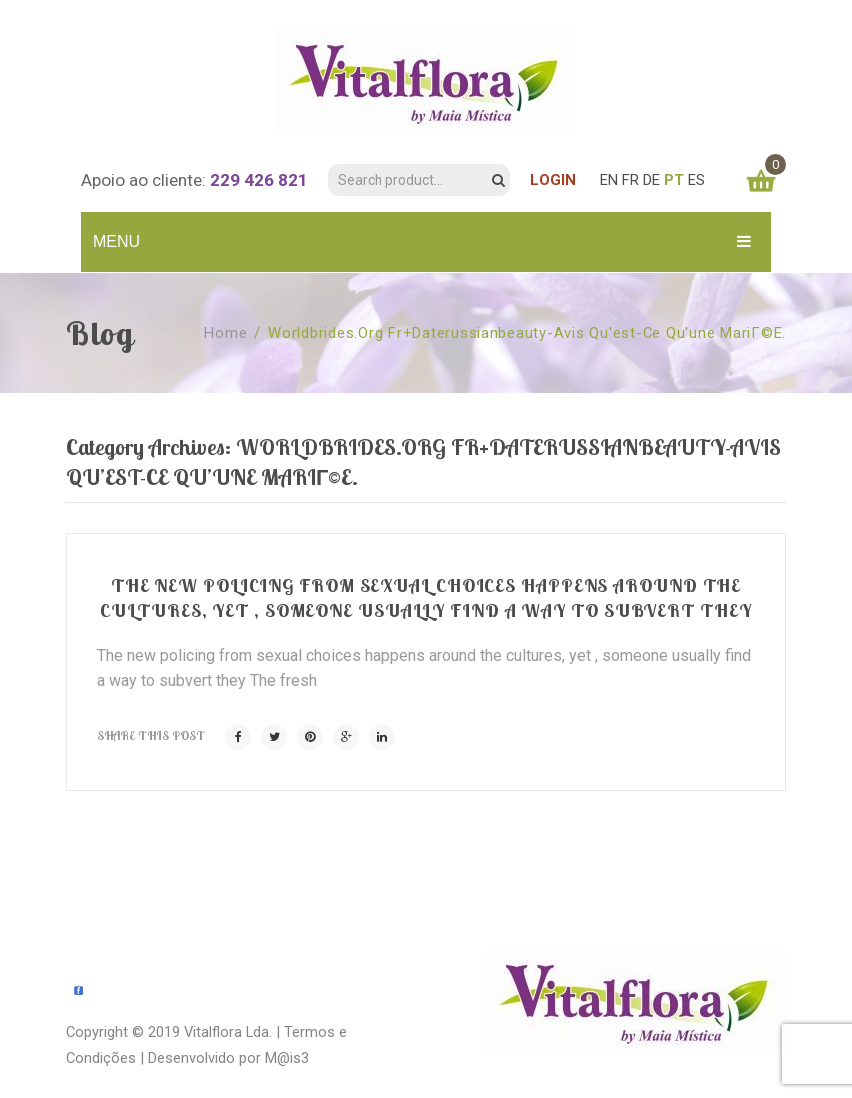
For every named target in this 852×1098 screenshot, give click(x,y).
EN (609, 180)
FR (630, 180)
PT (674, 180)
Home (225, 333)
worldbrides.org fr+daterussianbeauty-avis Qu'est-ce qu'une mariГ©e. (527, 333)
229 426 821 (259, 180)
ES (696, 180)
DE (651, 180)
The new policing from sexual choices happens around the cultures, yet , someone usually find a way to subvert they (425, 597)
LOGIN (553, 180)
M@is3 (287, 1058)
